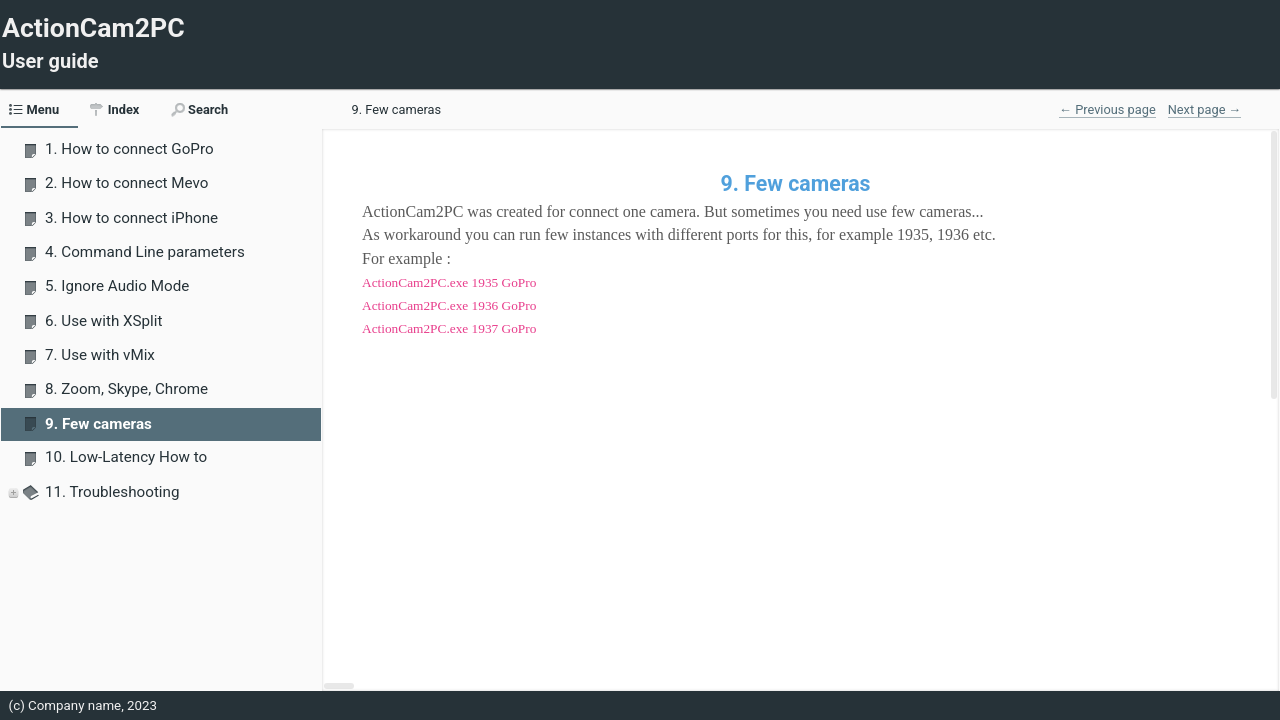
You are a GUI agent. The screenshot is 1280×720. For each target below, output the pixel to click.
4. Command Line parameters (145, 252)
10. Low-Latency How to (126, 457)
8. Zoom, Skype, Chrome (126, 389)
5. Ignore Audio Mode (117, 286)
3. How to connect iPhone (131, 218)
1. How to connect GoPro (129, 149)
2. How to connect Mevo (126, 183)
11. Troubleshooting (112, 492)
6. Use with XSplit (103, 321)
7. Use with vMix (100, 355)
